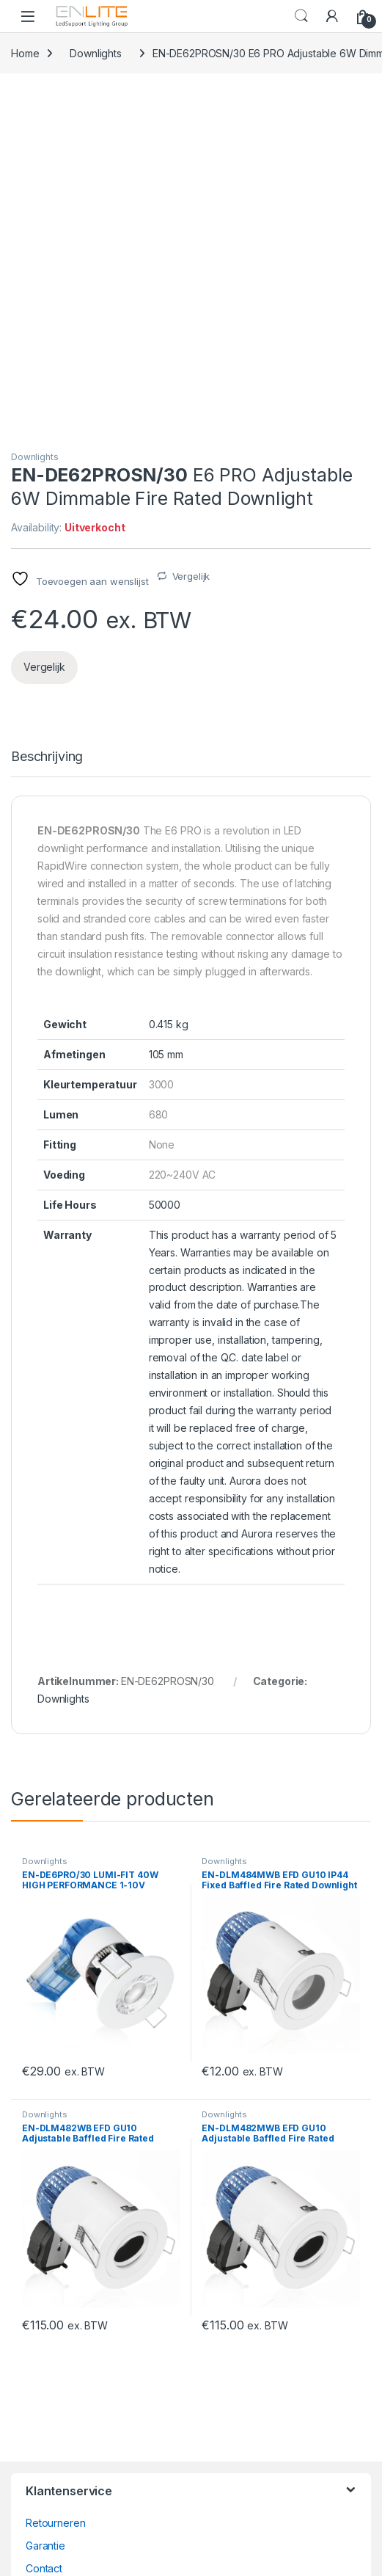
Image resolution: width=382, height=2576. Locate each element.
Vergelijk (191, 251)
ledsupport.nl (56, 2415)
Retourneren (55, 2197)
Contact (44, 2243)
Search (301, 16)
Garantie (45, 2220)
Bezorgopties (58, 2266)
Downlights (96, 53)
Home (25, 53)
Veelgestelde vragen (76, 2288)
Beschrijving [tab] (47, 432)
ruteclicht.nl (52, 2392)
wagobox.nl (53, 2369)
